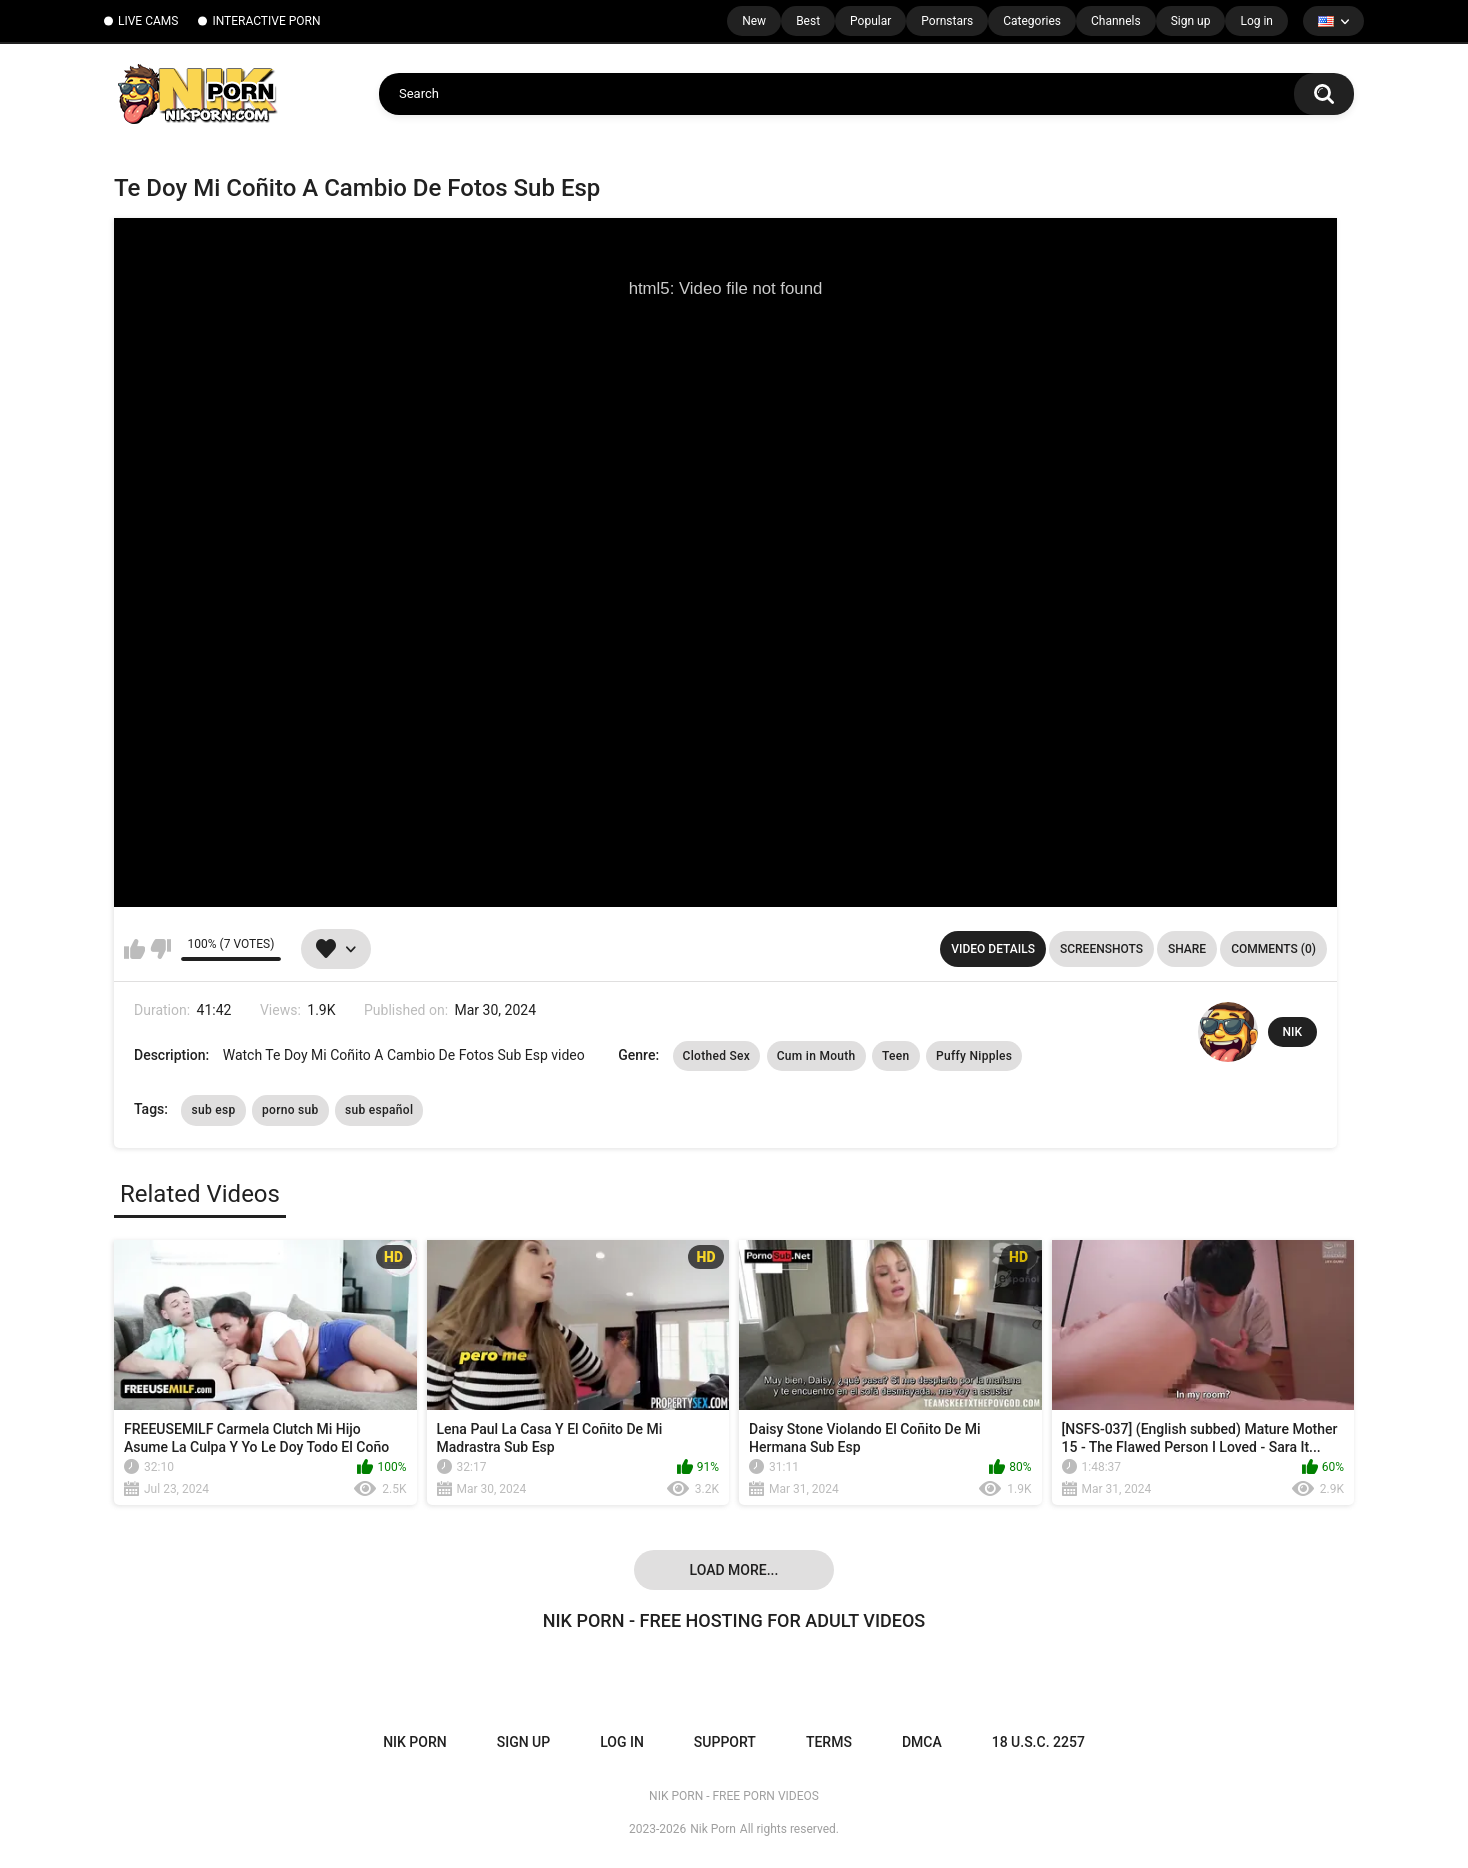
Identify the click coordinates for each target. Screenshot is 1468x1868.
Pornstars (947, 21)
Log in (1256, 21)
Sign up (1191, 21)
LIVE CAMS (148, 21)
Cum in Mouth (816, 1056)
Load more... (734, 1570)
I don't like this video (160, 949)
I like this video (134, 949)
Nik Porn (713, 1829)
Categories (1032, 21)
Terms (829, 1742)
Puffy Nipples (974, 1056)
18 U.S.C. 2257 (1038, 1742)
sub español (379, 1110)
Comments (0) (1273, 949)
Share (1187, 949)
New (754, 21)
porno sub (290, 1110)
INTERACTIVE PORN (266, 21)
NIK (1293, 1032)
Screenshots (1101, 949)
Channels (1116, 21)
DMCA (922, 1742)
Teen (896, 1056)
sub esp (213, 1110)
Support (725, 1742)
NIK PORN (415, 1742)
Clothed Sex (717, 1056)
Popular (870, 21)
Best (808, 21)
